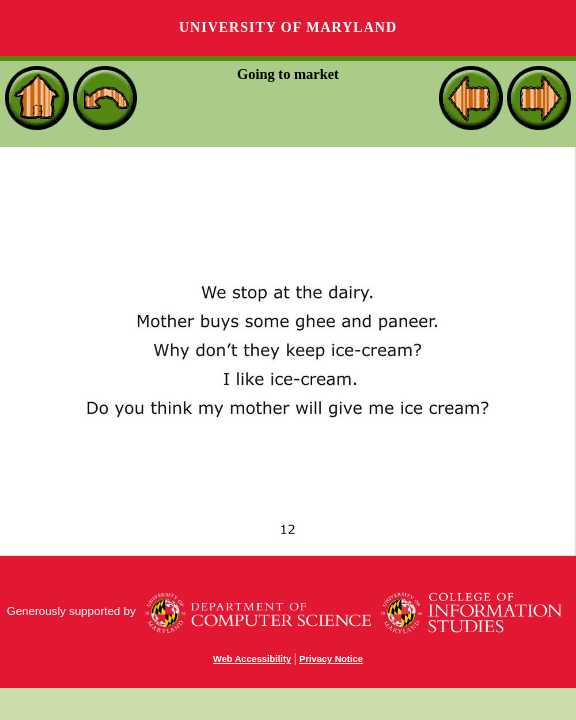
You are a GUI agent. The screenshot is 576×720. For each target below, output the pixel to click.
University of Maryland (288, 27)
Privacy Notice (331, 659)
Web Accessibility (252, 659)
